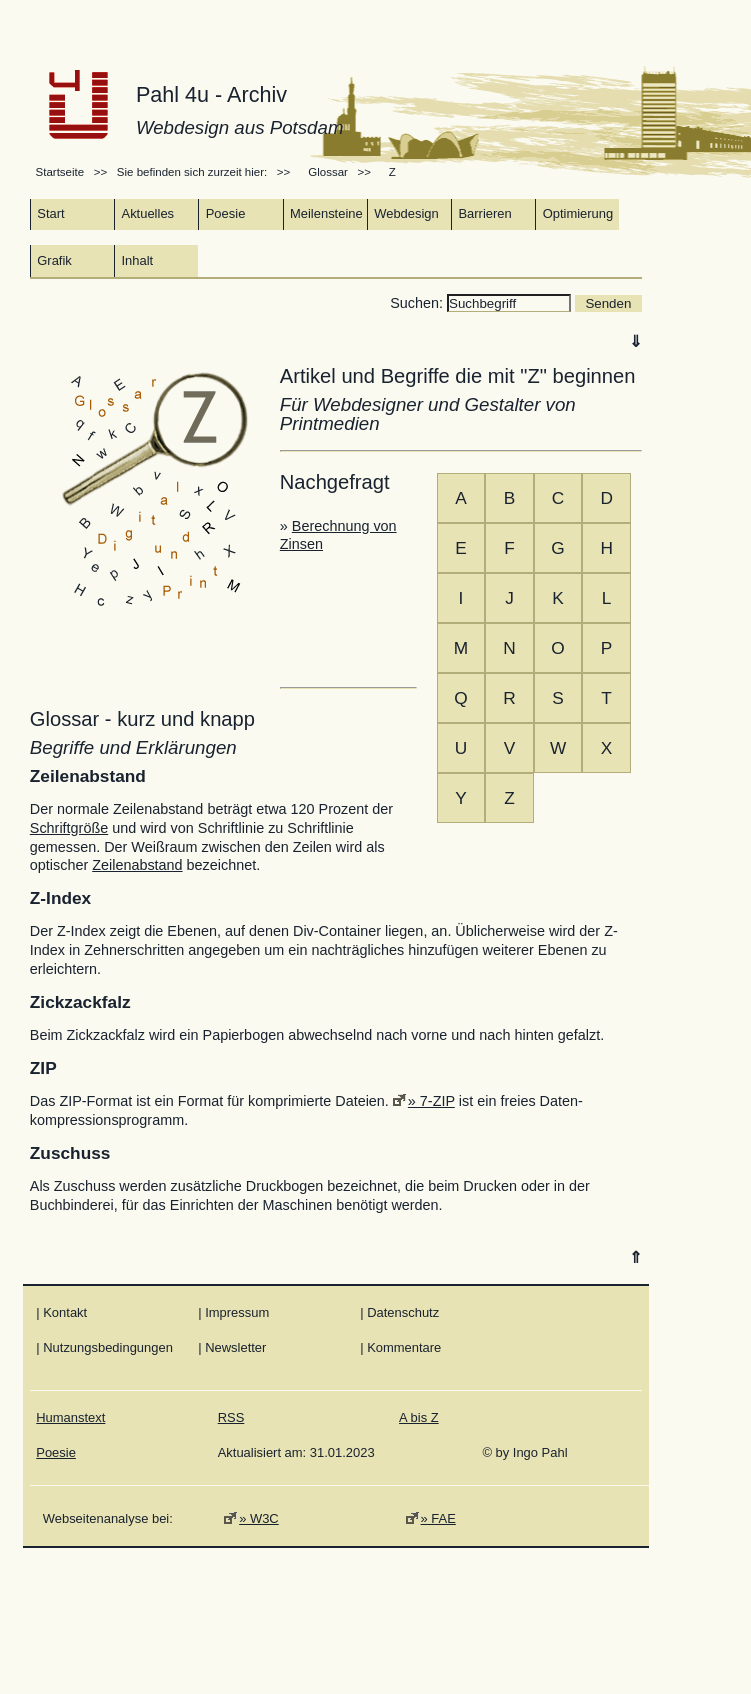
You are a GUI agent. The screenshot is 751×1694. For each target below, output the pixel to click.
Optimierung (578, 213)
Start (50, 213)
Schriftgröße (69, 828)
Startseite (62, 172)
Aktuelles (148, 213)
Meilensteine (326, 213)
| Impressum (233, 1312)
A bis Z (419, 1417)
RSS (231, 1417)
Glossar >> (342, 172)
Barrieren (484, 213)
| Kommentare (400, 1347)
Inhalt (138, 260)
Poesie (226, 213)
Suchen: (418, 303)
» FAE (438, 1518)
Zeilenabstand (137, 865)
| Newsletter (232, 1347)
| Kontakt (61, 1312)
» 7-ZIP (431, 1101)
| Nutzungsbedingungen (104, 1347)
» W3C (259, 1518)
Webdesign (406, 213)
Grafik (54, 260)
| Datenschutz (399, 1312)
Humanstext (70, 1417)
